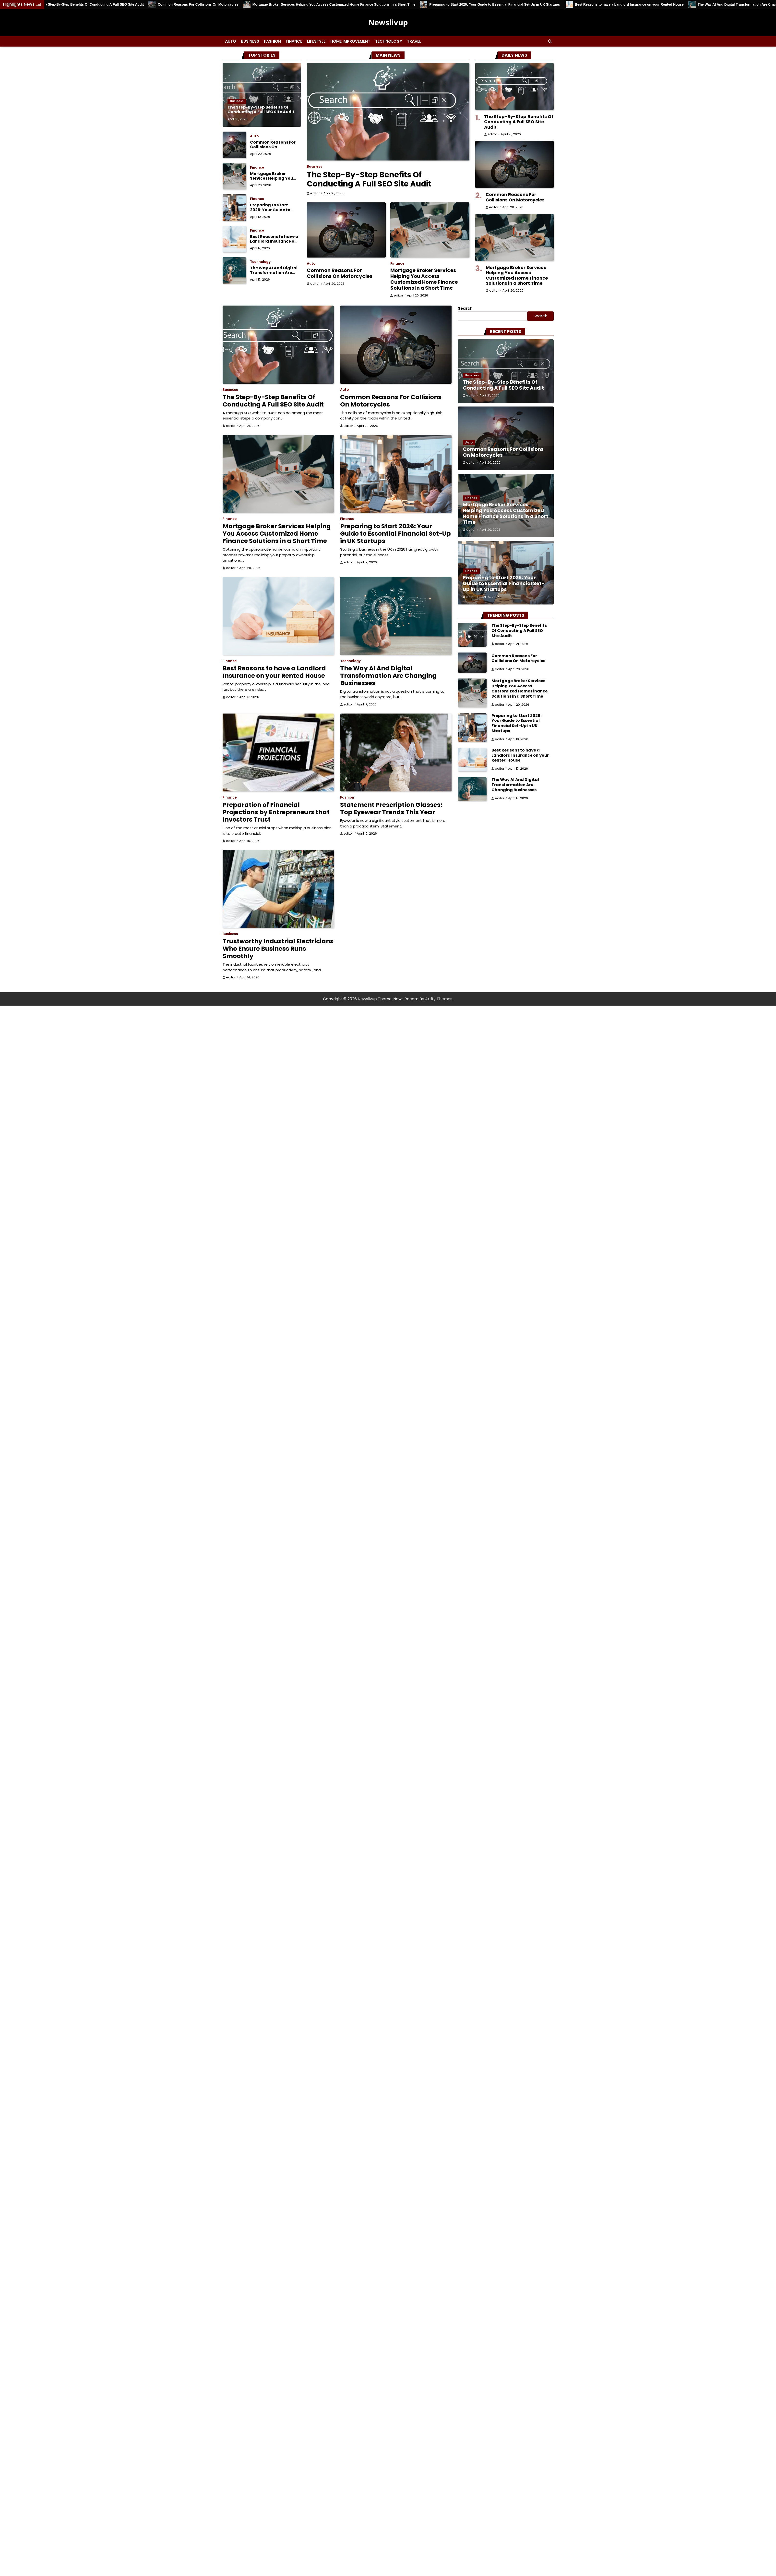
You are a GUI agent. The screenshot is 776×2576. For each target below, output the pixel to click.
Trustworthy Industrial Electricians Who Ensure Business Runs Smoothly (278, 948)
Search (465, 308)
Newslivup (388, 22)
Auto (230, 41)
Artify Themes (438, 999)
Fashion (272, 41)
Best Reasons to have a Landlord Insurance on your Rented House (635, 4)
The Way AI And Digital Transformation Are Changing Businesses (274, 270)
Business (250, 41)
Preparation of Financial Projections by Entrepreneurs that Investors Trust (276, 812)
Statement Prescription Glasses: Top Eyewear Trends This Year (391, 808)
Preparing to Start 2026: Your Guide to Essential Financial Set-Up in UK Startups (501, 4)
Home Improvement (350, 41)
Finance (294, 41)
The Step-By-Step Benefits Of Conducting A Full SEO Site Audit (98, 4)
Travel (414, 41)
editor (315, 193)
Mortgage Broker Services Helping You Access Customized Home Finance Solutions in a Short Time (340, 4)
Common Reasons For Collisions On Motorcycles (204, 4)
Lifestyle (316, 41)
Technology (388, 41)
